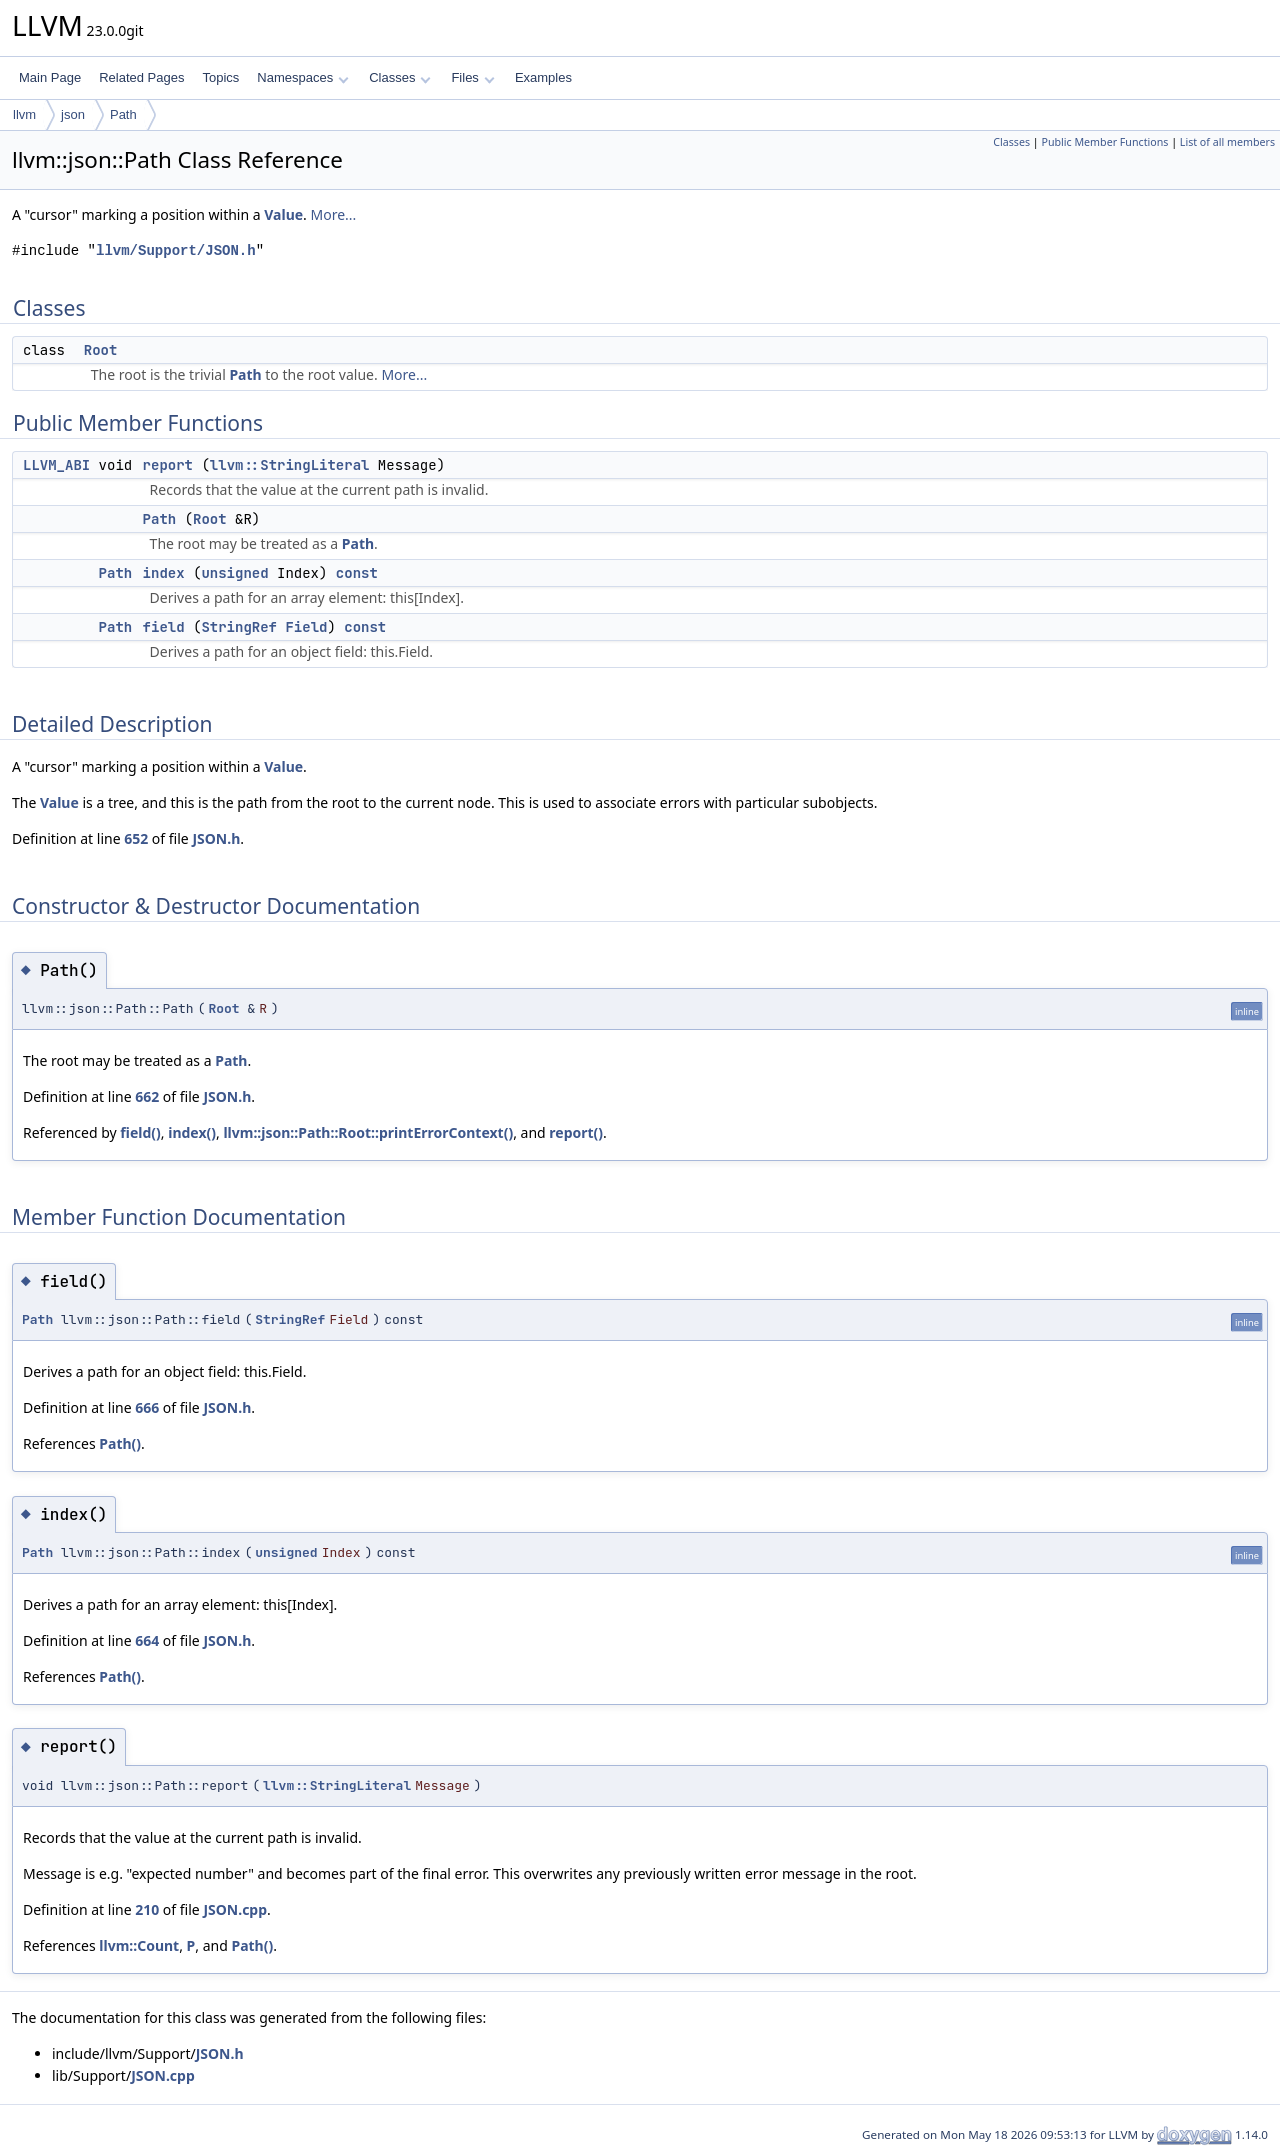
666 (147, 1407)
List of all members (1227, 142)
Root (101, 350)
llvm (24, 114)
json (73, 114)
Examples (543, 77)
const (357, 573)
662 (147, 1096)
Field (306, 627)
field (164, 627)
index (164, 573)
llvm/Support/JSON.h (176, 250)
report (168, 465)
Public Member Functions (1104, 142)
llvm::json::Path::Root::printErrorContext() (368, 1132)
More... (334, 214)
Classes (400, 77)
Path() (120, 1443)
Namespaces (302, 77)
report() (576, 1132)
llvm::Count (139, 1945)
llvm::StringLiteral (290, 465)
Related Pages (141, 77)
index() (192, 1132)
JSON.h (216, 838)
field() (140, 1132)
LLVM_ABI (56, 465)
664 (147, 1640)
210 (147, 1909)
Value (283, 214)
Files (472, 77)
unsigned (234, 573)
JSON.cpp (235, 1909)
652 (136, 838)
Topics (220, 77)
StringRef (239, 627)
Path (123, 114)
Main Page (50, 77)
